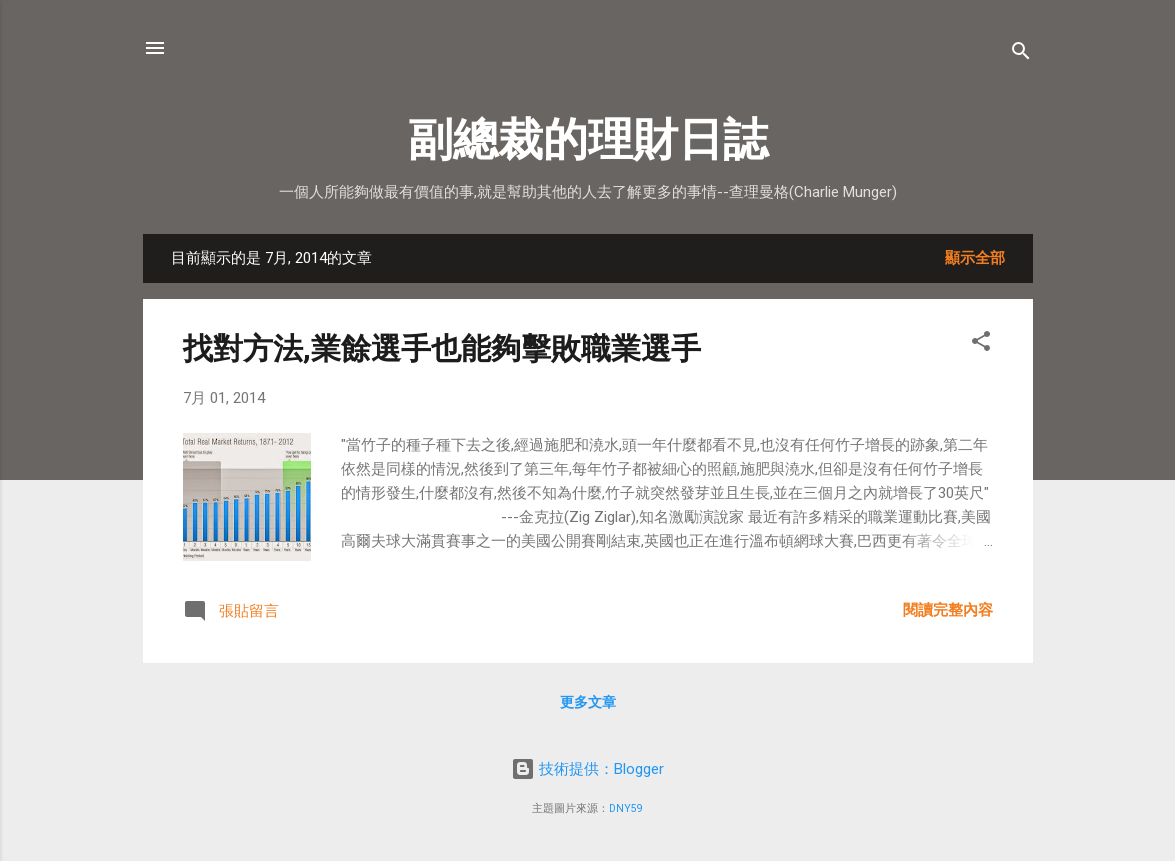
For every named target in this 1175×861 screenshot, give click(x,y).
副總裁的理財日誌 (588, 139)
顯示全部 (975, 258)
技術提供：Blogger (587, 769)
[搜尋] (1021, 54)
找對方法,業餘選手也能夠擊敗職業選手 (442, 348)
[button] (981, 344)
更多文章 (588, 702)
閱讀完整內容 (948, 610)
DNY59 (626, 808)
